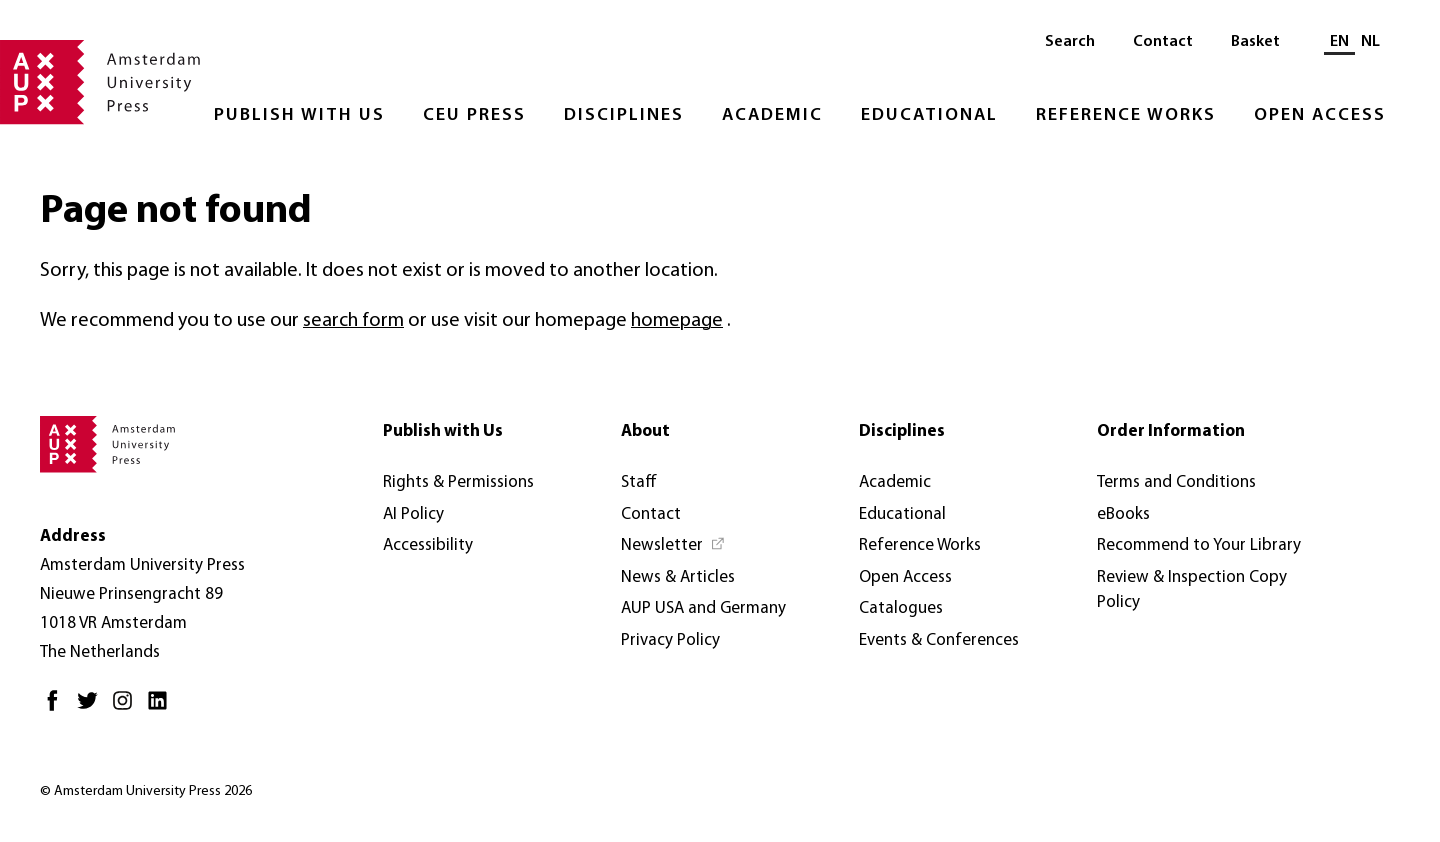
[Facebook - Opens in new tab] (57, 708)
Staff (639, 482)
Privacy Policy (670, 640)
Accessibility (428, 545)
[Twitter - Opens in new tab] (92, 708)
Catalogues (901, 608)
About (645, 431)
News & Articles (678, 577)
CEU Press (474, 115)
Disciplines (624, 115)
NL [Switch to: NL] (1370, 42)
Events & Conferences (939, 640)
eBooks (1123, 514)
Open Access (1320, 115)
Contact (1163, 42)
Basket (1255, 42)
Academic (772, 115)
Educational (929, 115)
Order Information (1171, 431)
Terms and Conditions (1176, 482)
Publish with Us (299, 115)
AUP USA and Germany (703, 608)
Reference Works (1126, 115)
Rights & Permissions (458, 482)
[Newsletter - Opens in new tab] (673, 546)
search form (353, 321)
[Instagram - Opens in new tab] (127, 708)
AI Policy (413, 514)
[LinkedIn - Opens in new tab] (162, 708)
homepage (677, 321)
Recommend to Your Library (1199, 545)
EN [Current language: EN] (1339, 42)
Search (1070, 42)
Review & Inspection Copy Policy (1192, 590)
